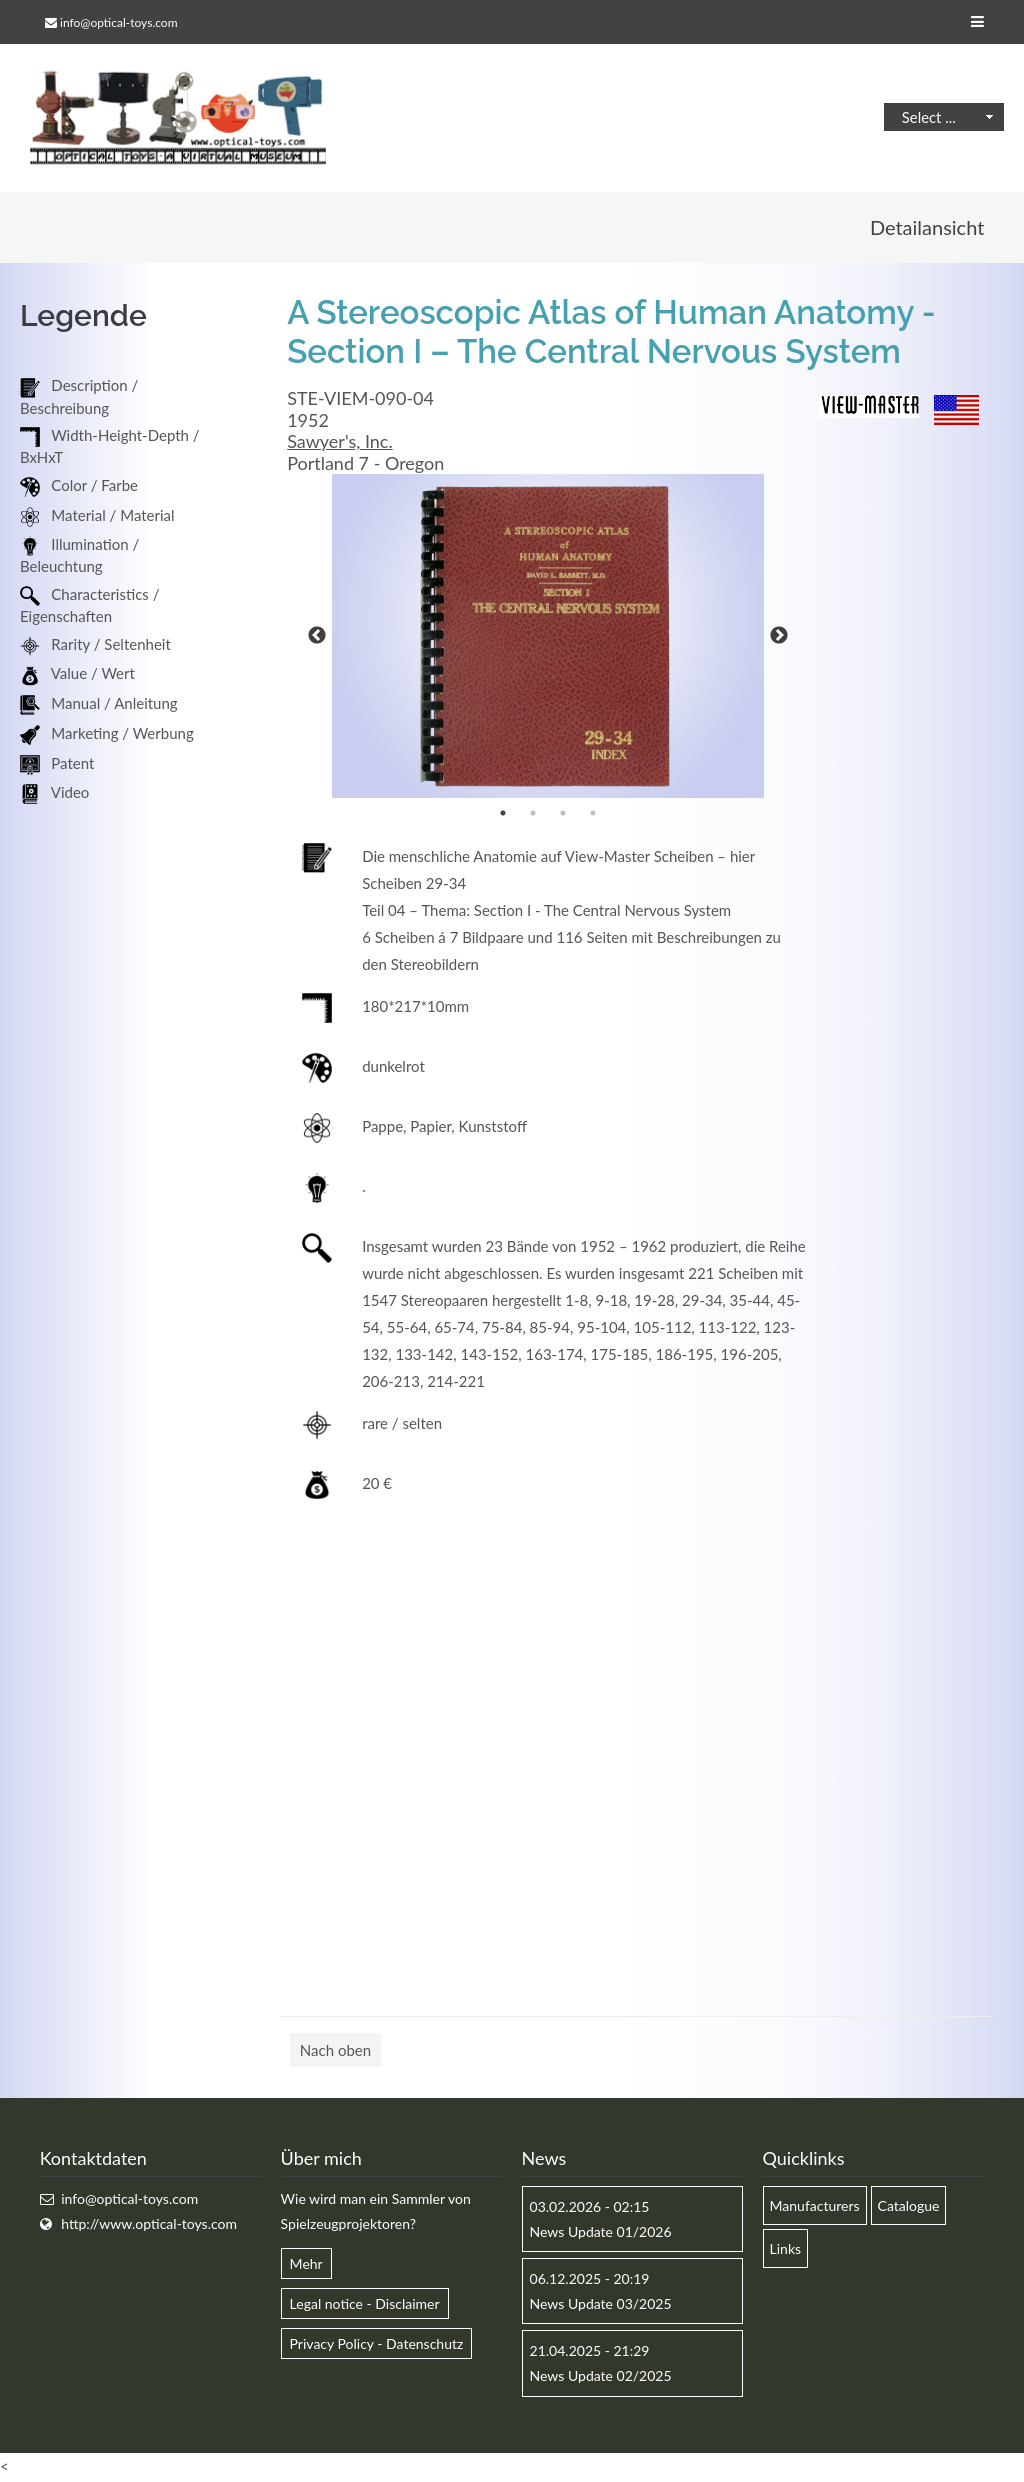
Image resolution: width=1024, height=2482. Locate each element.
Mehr (306, 2265)
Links (786, 2249)
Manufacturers (815, 2206)
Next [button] (779, 638)
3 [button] (563, 815)
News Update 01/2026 (601, 2232)
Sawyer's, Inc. (340, 443)
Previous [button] (317, 638)
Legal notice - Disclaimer (365, 2305)
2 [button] (533, 815)
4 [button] (593, 815)
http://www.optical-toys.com (149, 2224)
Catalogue (909, 2206)
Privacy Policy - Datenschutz (377, 2345)
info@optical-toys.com (118, 22)
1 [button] (503, 815)
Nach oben (335, 2052)
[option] (548, 638)
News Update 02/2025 (601, 2377)
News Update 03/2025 (601, 2305)
